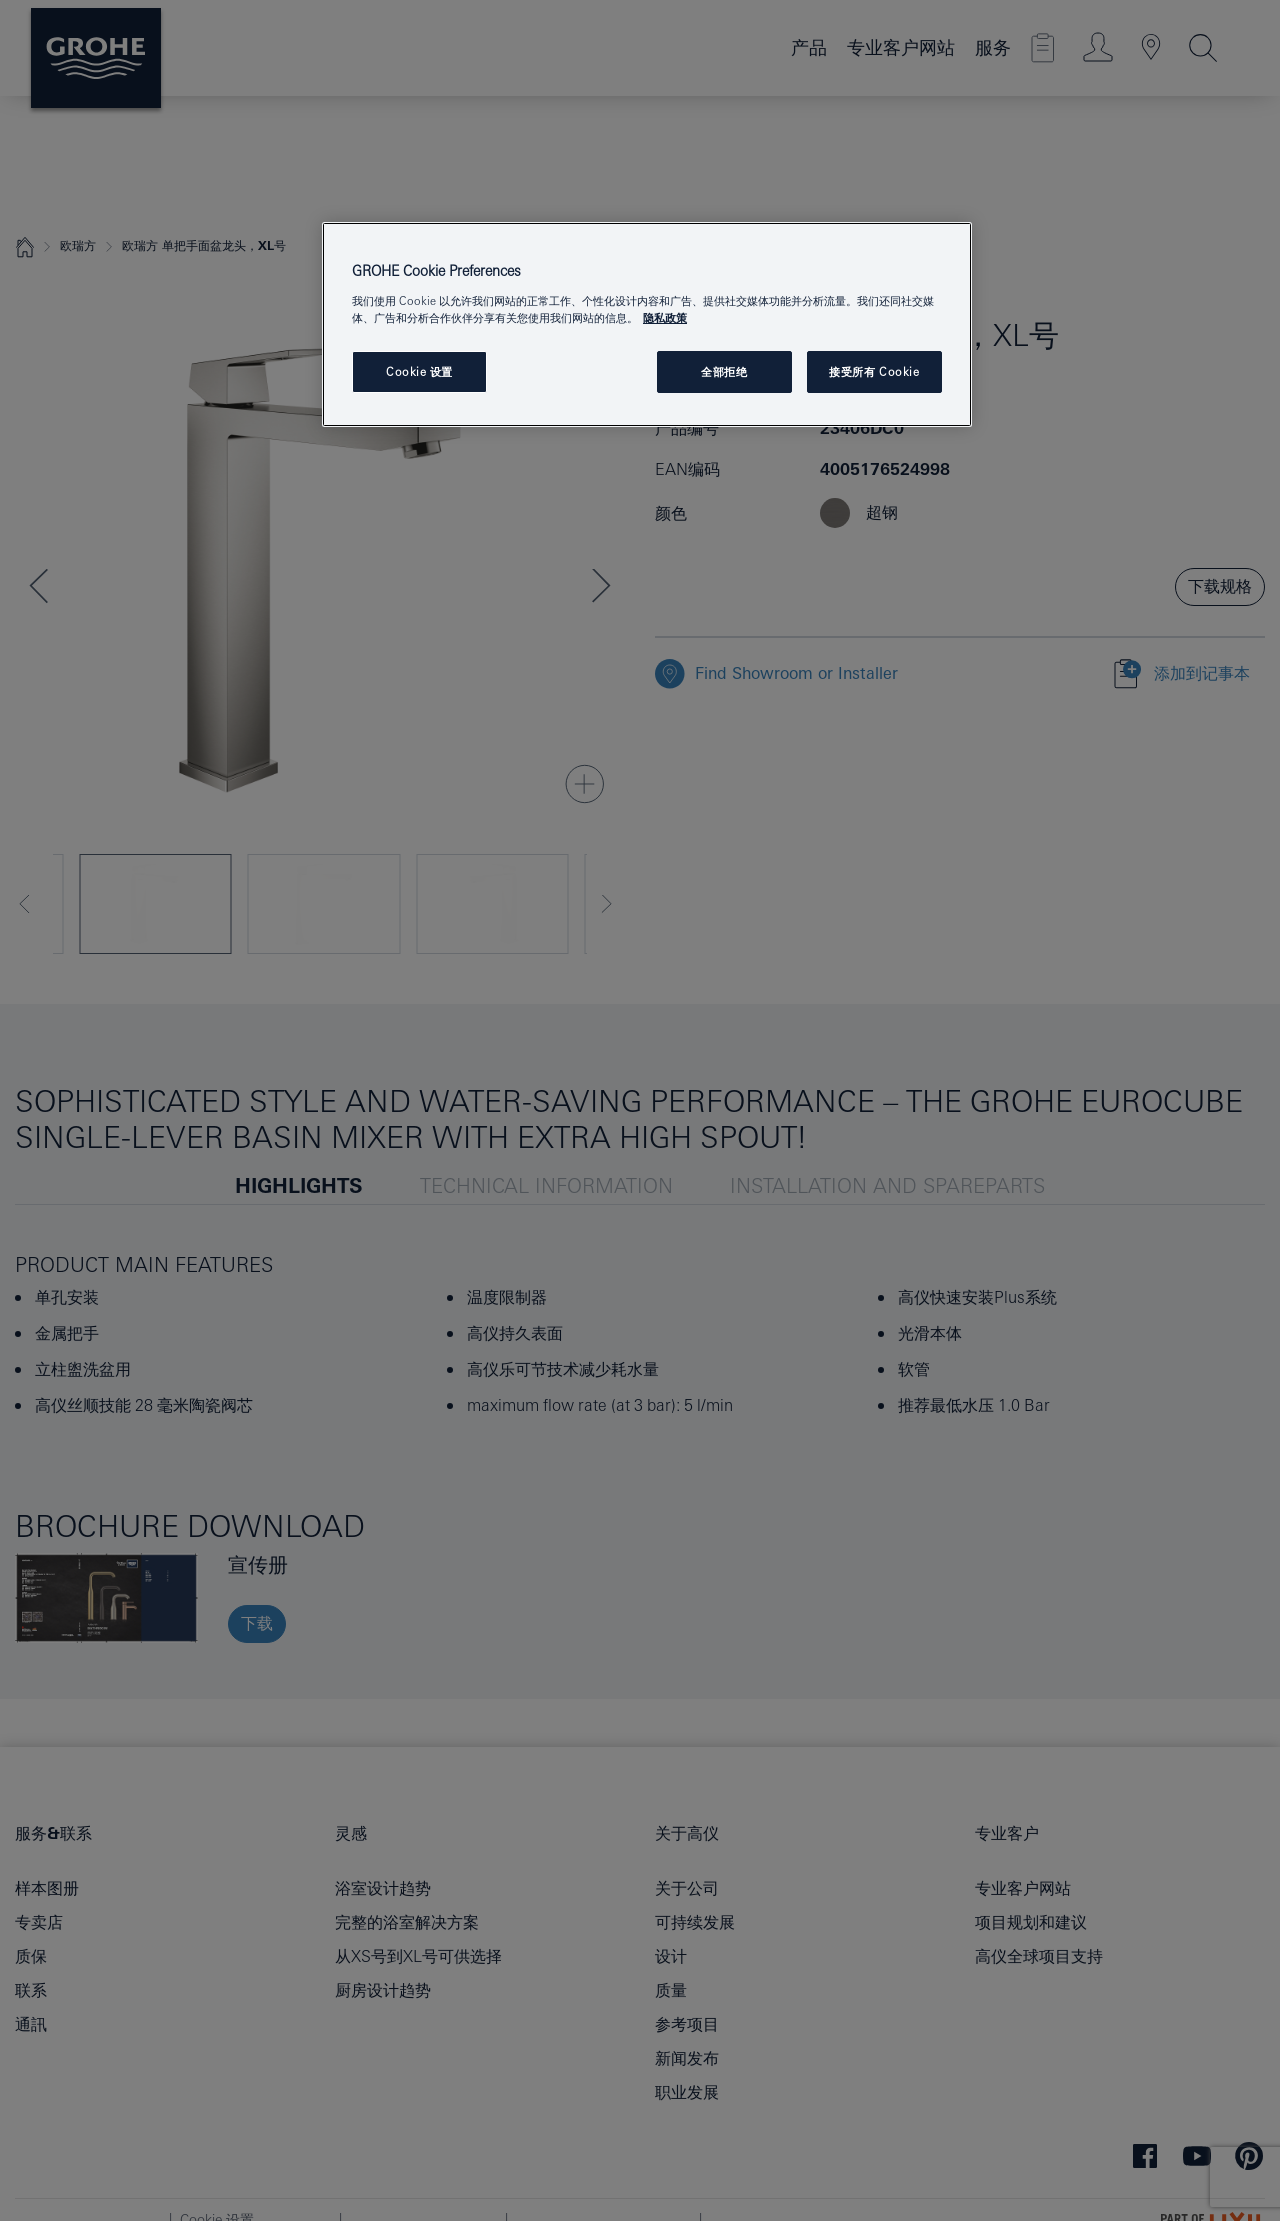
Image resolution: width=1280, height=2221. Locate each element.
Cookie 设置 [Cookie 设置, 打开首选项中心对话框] (419, 371)
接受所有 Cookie (874, 371)
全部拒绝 (724, 371)
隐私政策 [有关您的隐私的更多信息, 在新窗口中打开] (665, 317)
